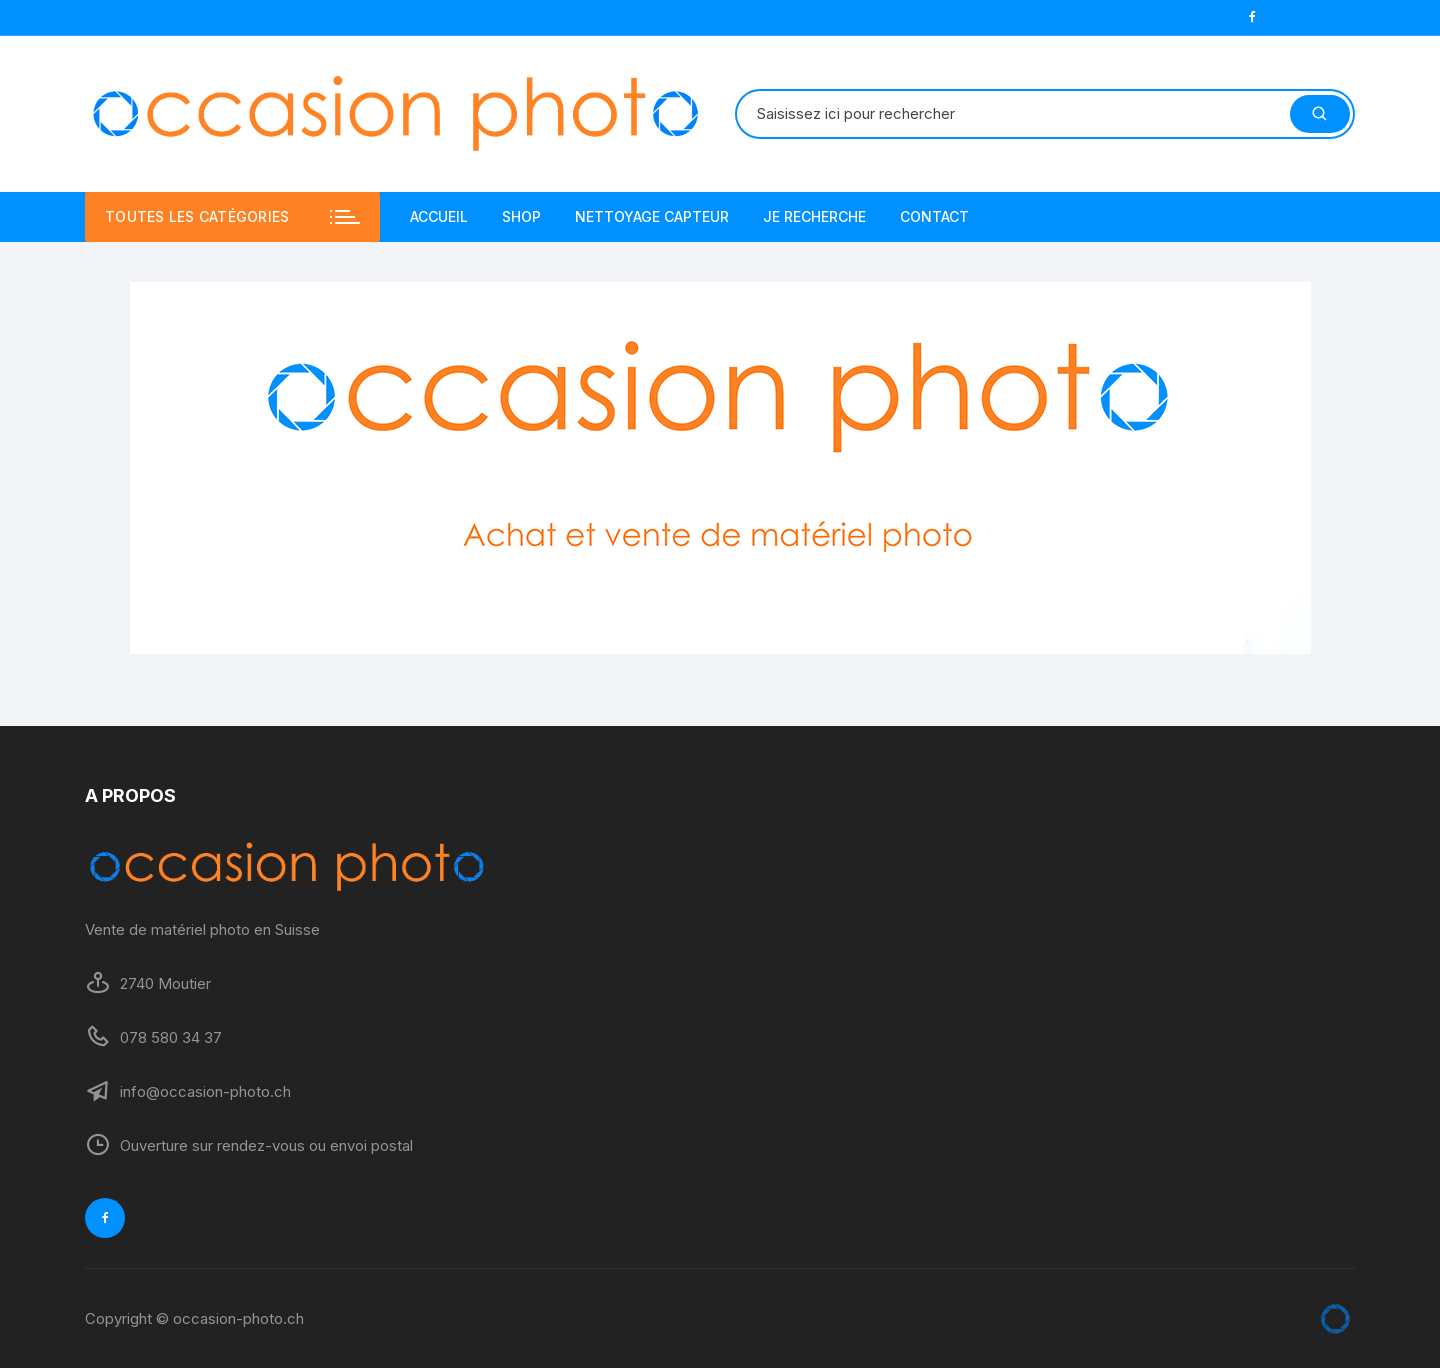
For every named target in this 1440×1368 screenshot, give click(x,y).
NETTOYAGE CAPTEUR (652, 216)
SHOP (521, 216)
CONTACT (934, 216)
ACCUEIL (439, 216)
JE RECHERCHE (814, 216)
